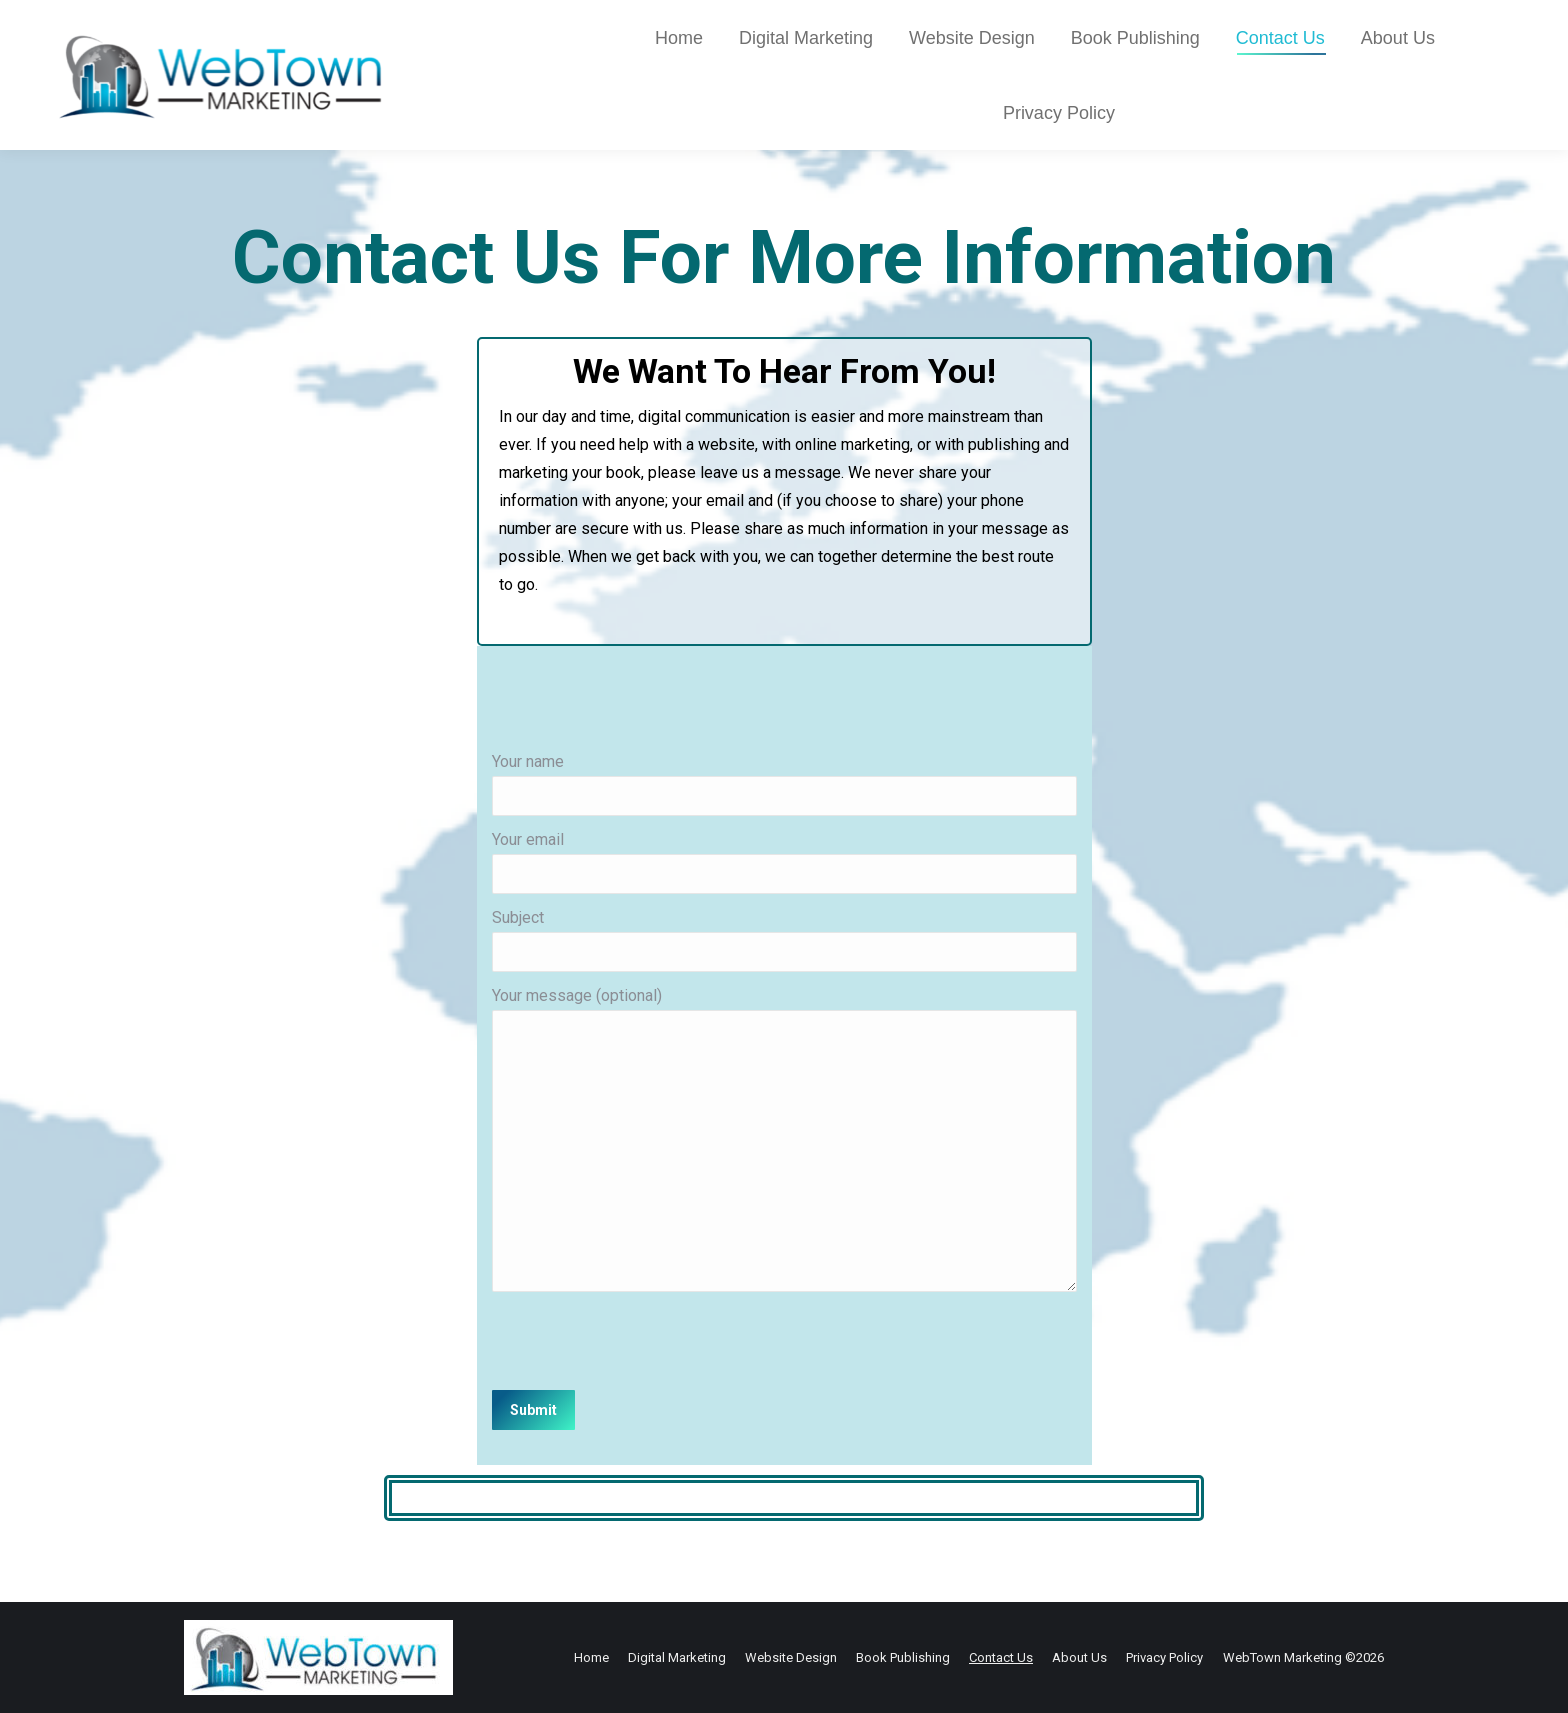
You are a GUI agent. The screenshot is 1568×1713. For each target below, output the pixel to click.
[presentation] (644, 1341)
